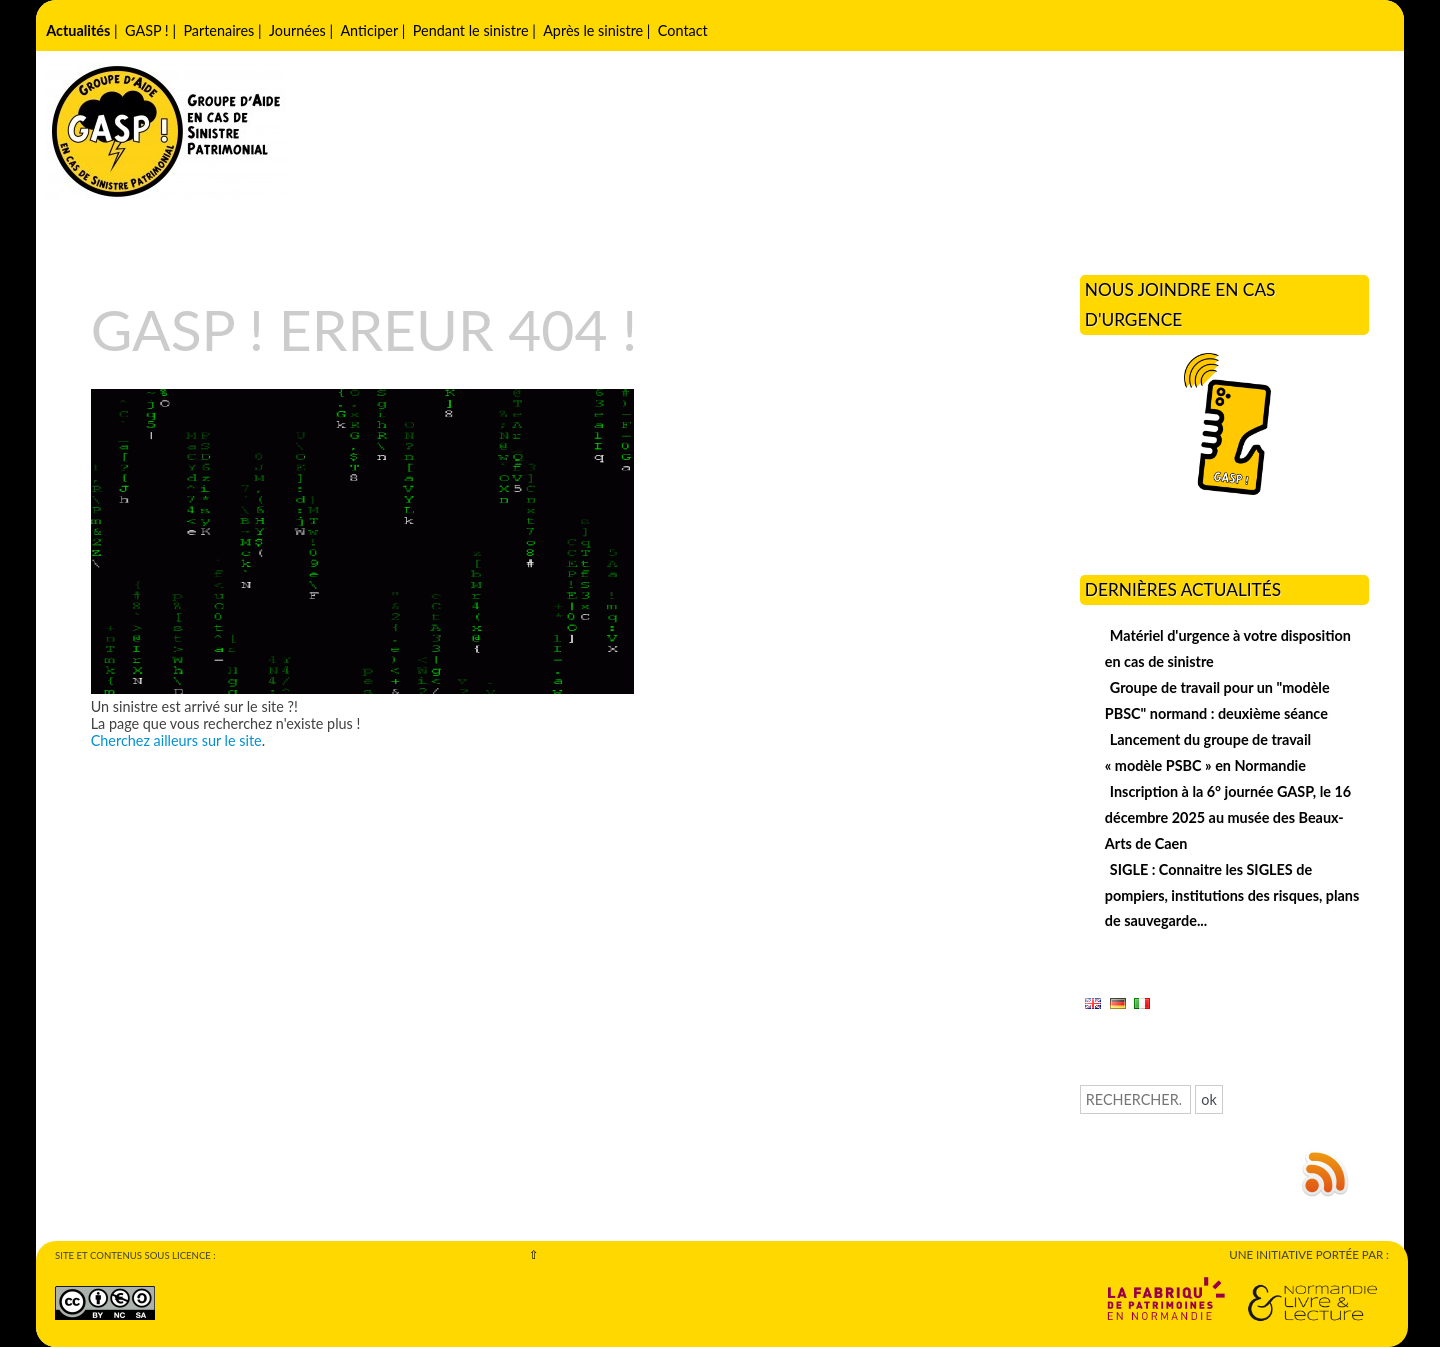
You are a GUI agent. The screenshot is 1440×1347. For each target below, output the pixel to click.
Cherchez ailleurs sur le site (176, 740)
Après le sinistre (593, 30)
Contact (683, 30)
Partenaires (218, 30)
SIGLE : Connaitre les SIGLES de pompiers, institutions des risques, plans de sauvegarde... (1232, 895)
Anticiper (369, 30)
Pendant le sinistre (471, 30)
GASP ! (147, 30)
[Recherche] (1135, 1099)
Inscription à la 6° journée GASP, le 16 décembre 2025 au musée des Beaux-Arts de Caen (1228, 817)
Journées (297, 30)
